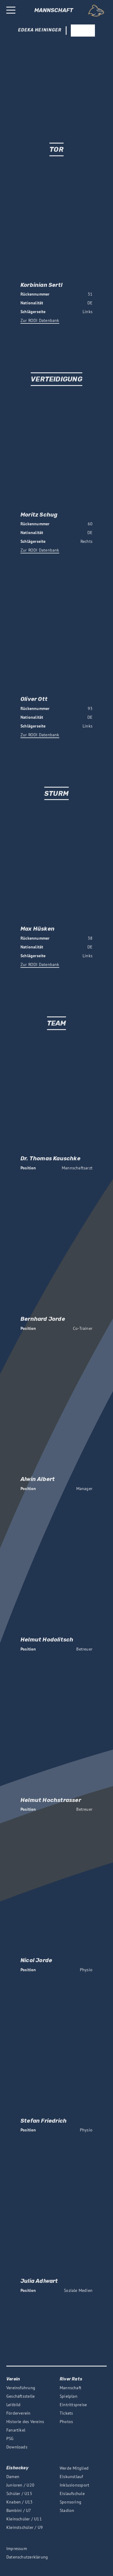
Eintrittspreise (73, 2404)
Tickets (66, 2413)
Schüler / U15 (19, 2493)
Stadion (67, 2510)
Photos (66, 2421)
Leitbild (13, 2404)
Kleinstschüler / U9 (24, 2527)
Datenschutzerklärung (27, 2557)
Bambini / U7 (18, 2510)
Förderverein (18, 2413)
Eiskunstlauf (71, 2476)
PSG (10, 2438)
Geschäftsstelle (20, 2396)
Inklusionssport (74, 2485)
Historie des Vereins (25, 2421)
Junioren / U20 (20, 2485)
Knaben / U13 (19, 2502)
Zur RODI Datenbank (39, 320)
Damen (12, 2476)
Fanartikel (15, 2430)
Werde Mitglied (74, 2468)
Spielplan (68, 2396)
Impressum (16, 2548)
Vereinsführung (20, 2387)
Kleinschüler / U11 (24, 2519)
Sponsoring (70, 2502)
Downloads (16, 2447)
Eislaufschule (72, 2493)
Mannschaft (70, 2387)
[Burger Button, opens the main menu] (11, 10)
